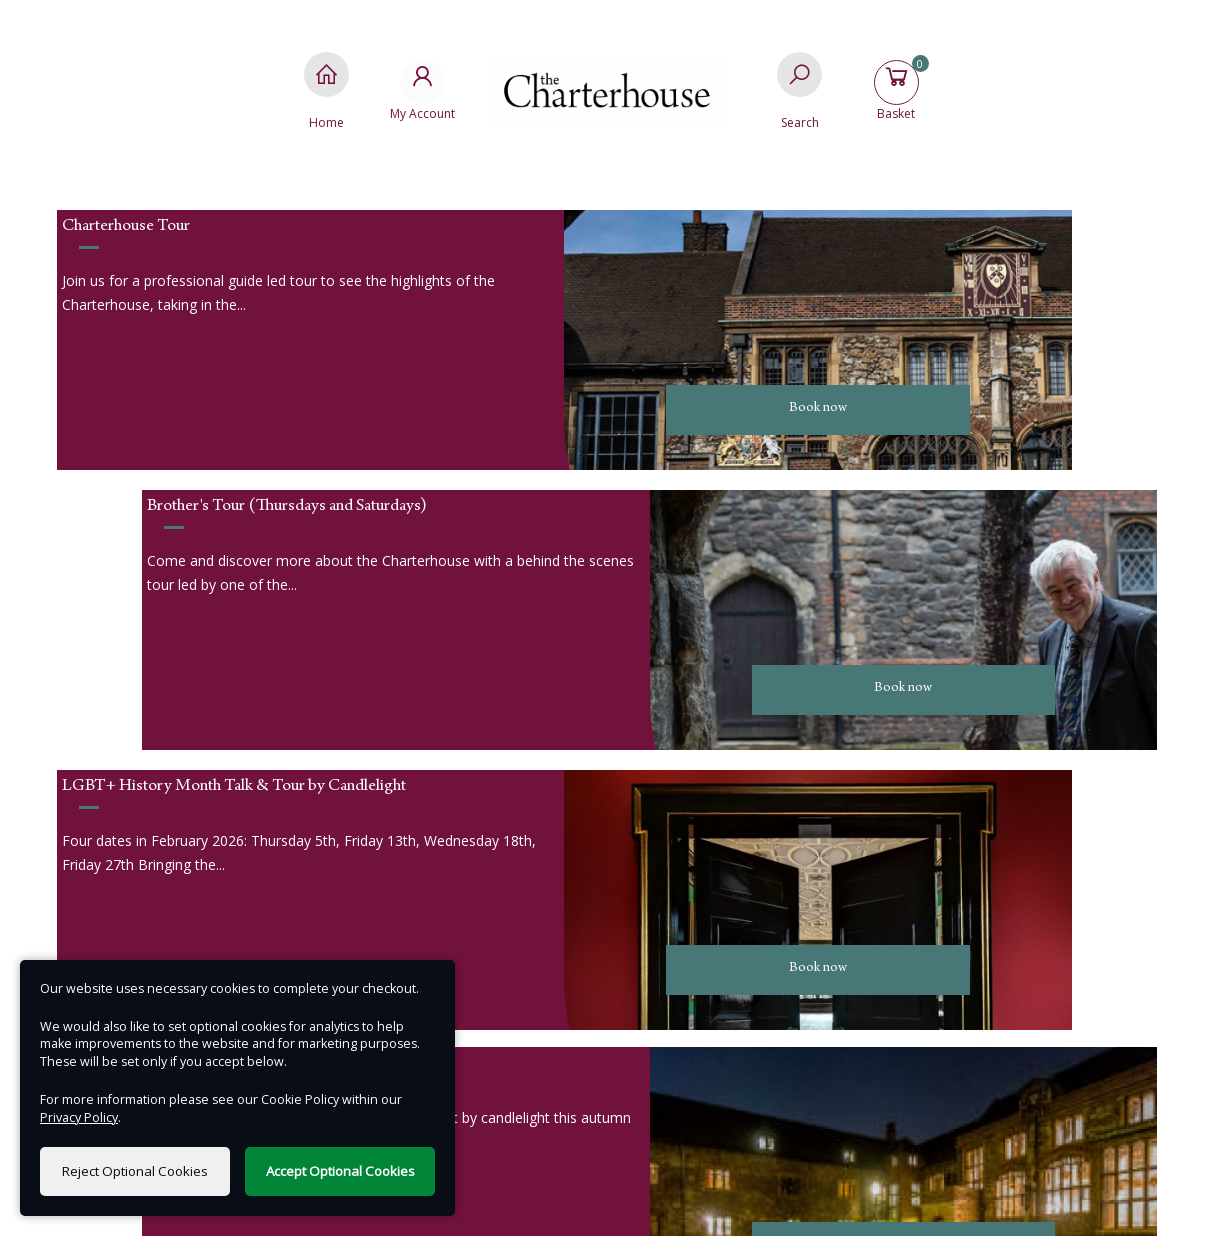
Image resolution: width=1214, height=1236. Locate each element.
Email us (230, 923)
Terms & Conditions (972, 953)
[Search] (799, 90)
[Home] (309, 90)
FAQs (972, 983)
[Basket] (904, 90)
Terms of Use (607, 1205)
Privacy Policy (972, 923)
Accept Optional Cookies (340, 1171)
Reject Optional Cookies (135, 1171)
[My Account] (414, 90)
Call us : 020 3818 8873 (230, 953)
